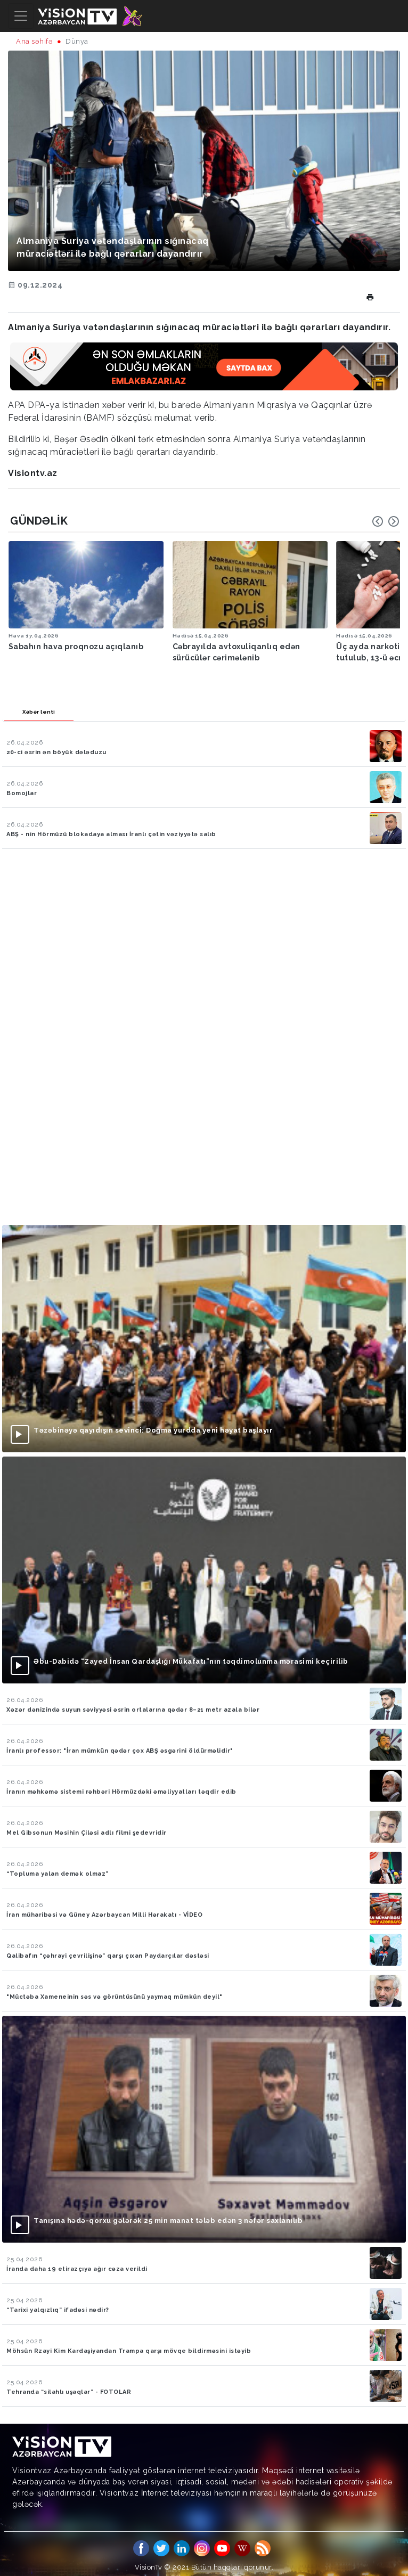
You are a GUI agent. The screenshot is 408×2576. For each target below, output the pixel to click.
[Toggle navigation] (21, 16)
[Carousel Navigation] (385, 521)
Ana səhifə (34, 41)
